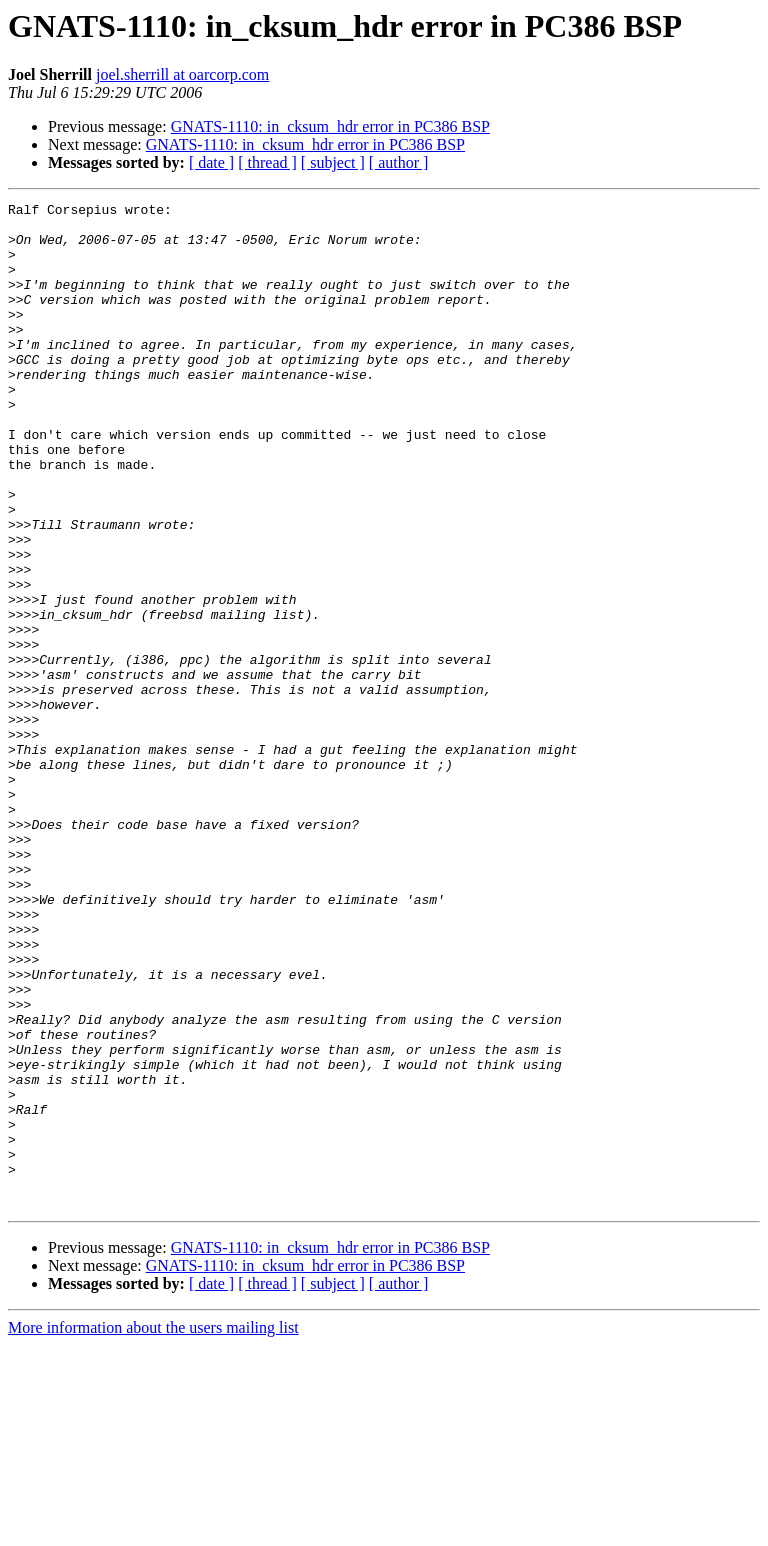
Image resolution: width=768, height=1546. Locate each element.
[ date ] (211, 162)
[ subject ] (333, 162)
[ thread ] (267, 162)
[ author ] (399, 162)
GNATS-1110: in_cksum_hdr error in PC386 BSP (330, 126)
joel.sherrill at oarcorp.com (182, 74)
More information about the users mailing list (153, 1528)
